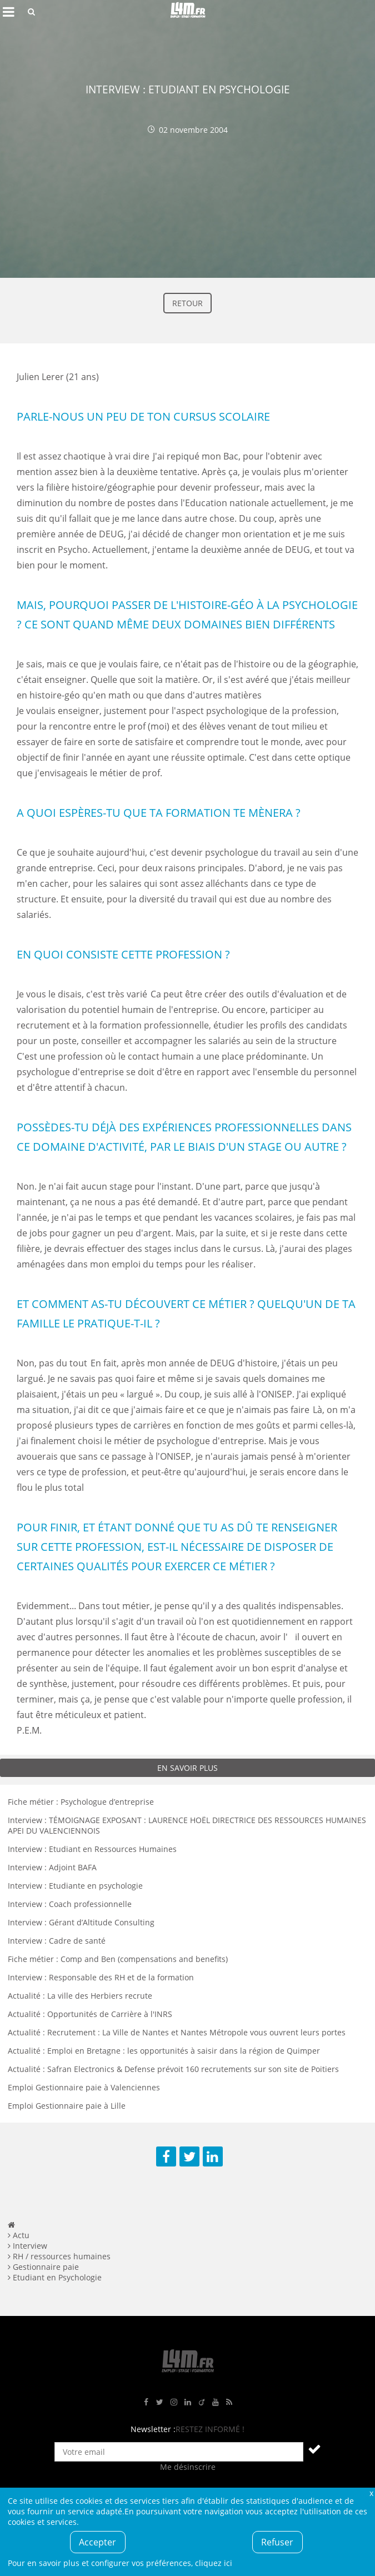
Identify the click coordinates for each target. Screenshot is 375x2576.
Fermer (371, 2493)
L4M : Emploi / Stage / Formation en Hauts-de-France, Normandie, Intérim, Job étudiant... (188, 11)
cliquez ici (213, 2563)
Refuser (277, 2542)
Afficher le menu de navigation (8, 11)
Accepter (97, 2542)
